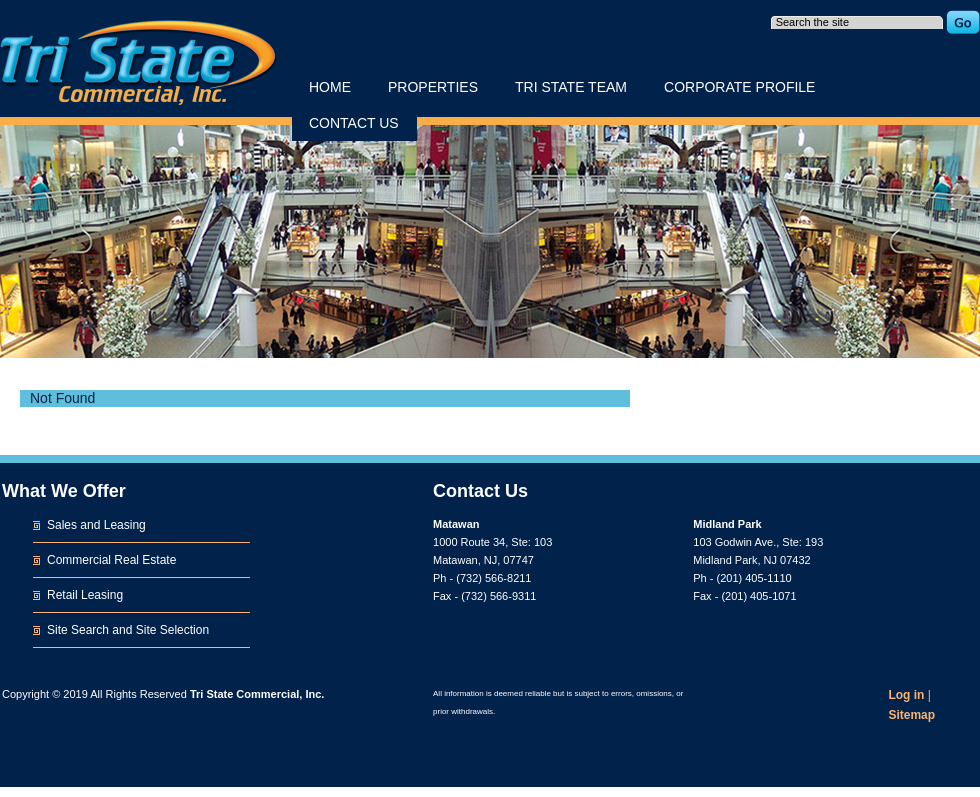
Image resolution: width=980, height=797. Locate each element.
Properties (433, 87)
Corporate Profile (739, 87)
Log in (906, 695)
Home (330, 87)
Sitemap (911, 715)
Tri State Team (571, 87)
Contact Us (354, 123)
